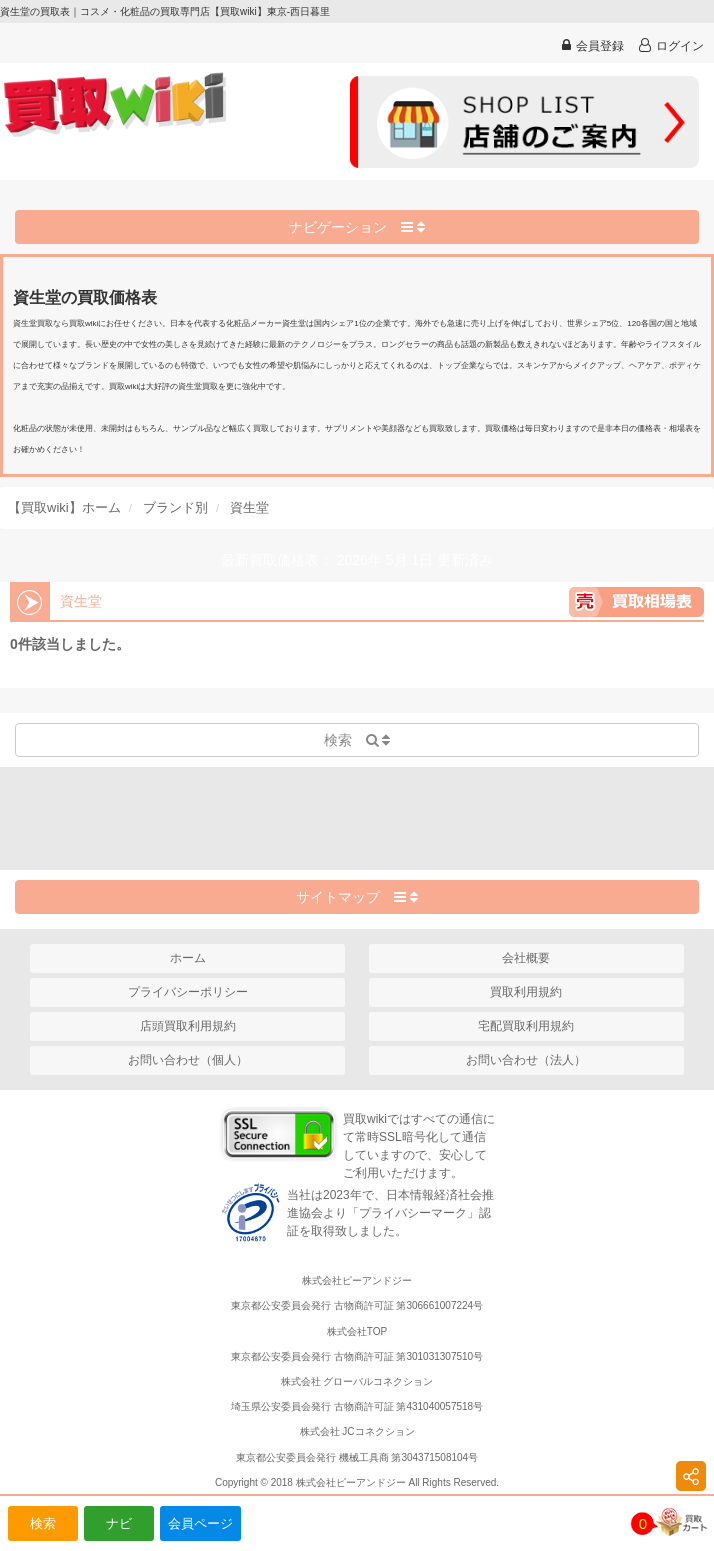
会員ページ (200, 1523)
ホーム (188, 958)
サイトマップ (357, 897)
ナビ (119, 1523)
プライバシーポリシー (188, 992)
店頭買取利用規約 (188, 1026)
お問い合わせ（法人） (526, 1060)
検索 (43, 1523)
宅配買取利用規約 (526, 1026)
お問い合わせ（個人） (188, 1060)
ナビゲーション (357, 227)
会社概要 (526, 958)
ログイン (671, 45)
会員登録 (593, 45)
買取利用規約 (526, 992)
